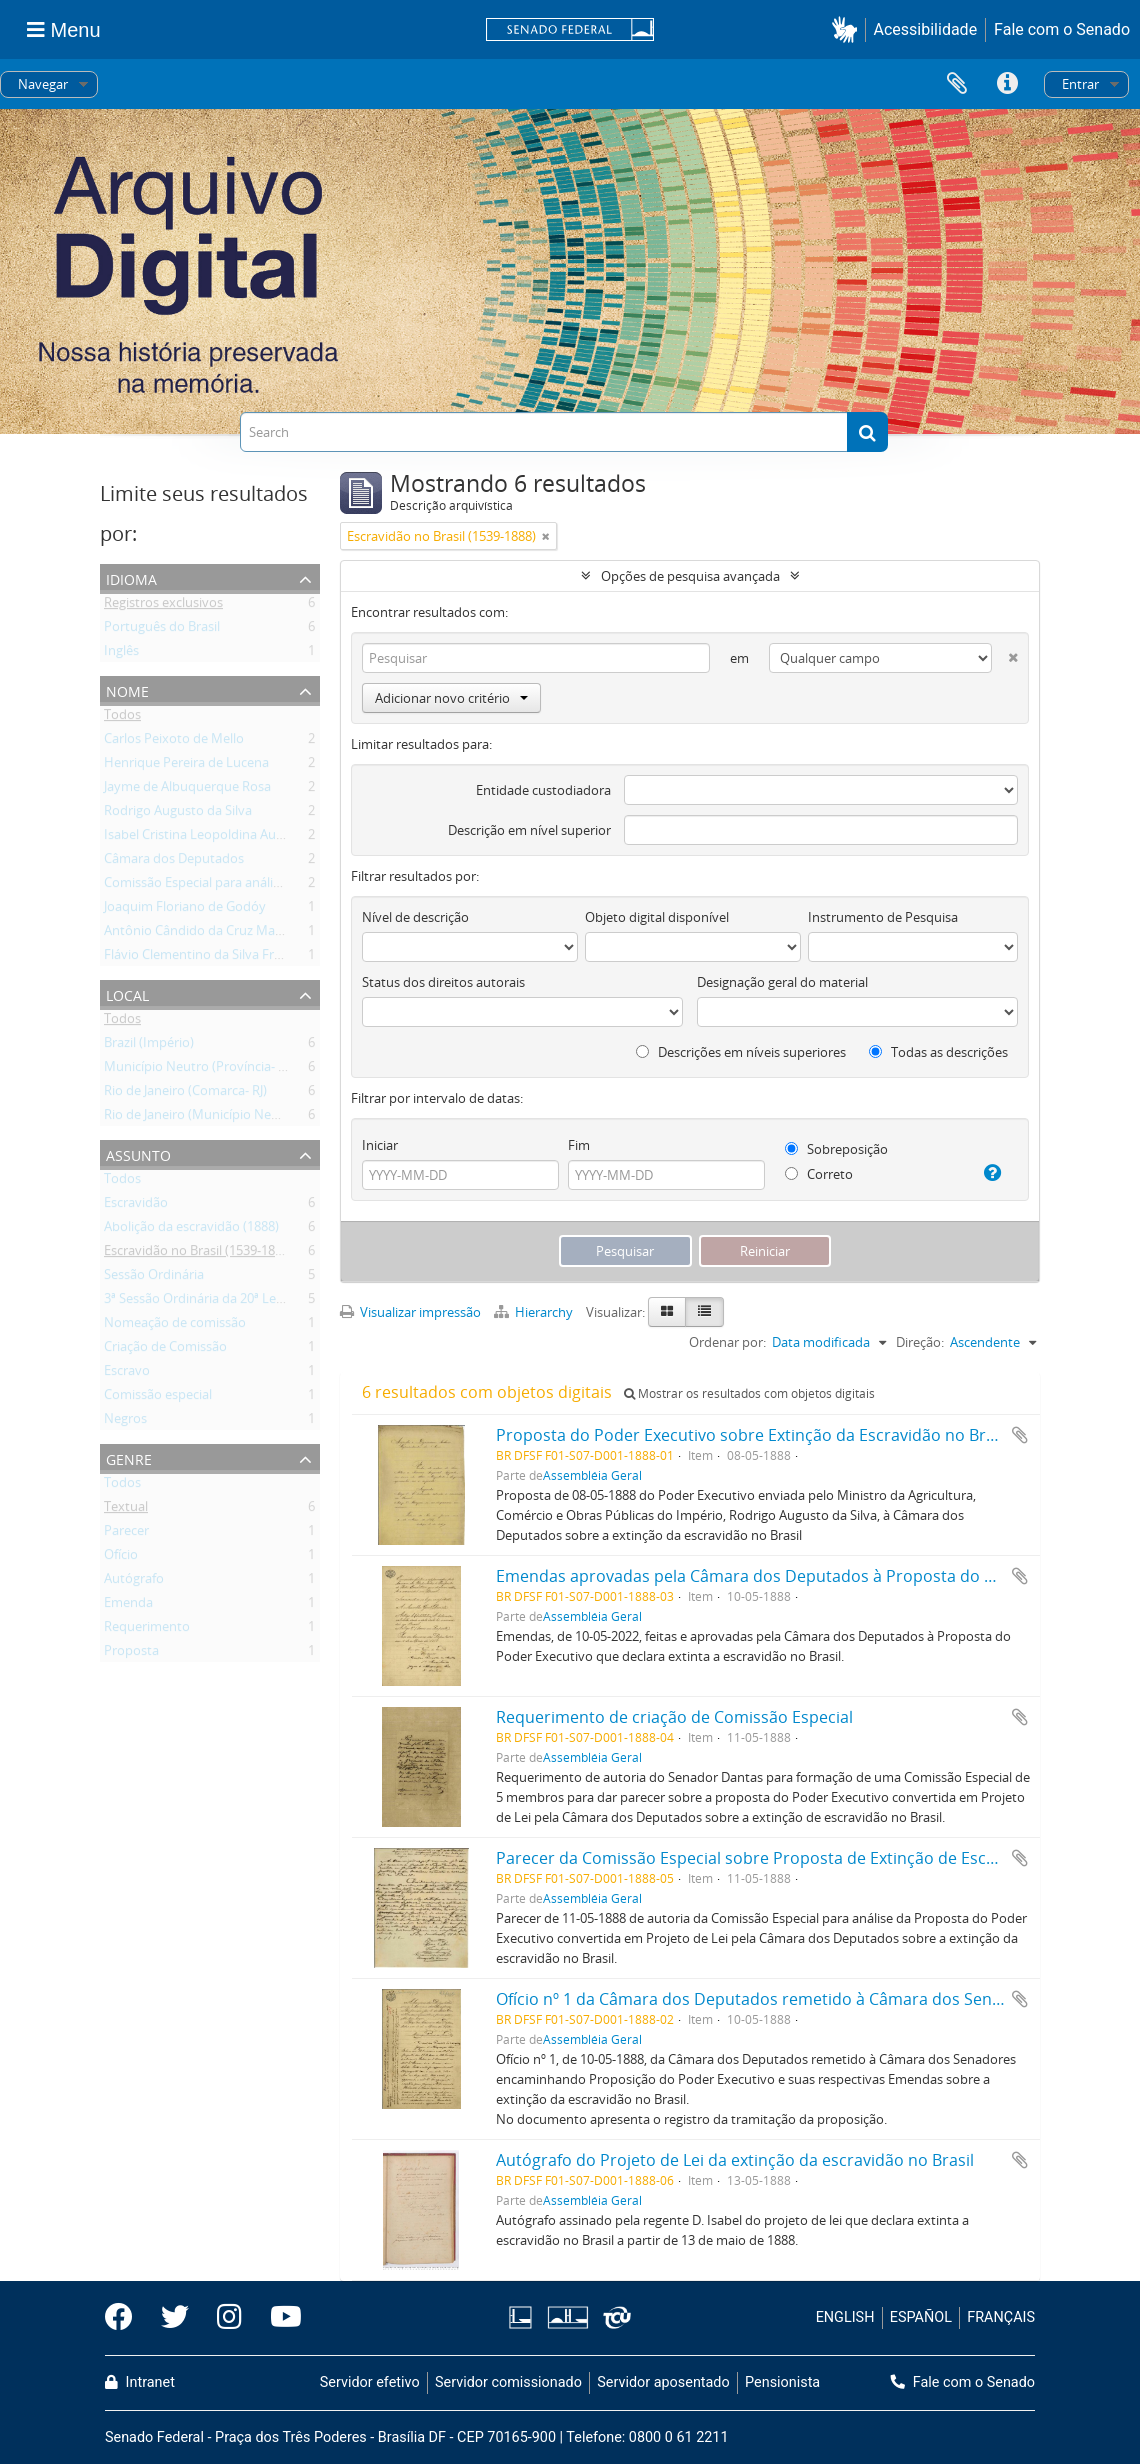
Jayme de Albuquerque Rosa (187, 790)
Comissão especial (158, 1398)
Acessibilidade (926, 29)
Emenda (128, 1606)
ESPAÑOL (921, 2317)
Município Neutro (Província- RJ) (198, 1070)
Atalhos (1007, 84)
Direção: (920, 1342)
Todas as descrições (938, 1052)
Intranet (140, 2382)
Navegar (43, 84)
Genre (129, 1457)
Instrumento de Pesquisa (883, 917)
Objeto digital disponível (657, 917)
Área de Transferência (957, 84)
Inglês (121, 654)
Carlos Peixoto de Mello (174, 742)
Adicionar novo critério (451, 698)
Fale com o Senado (1062, 29)
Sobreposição (836, 1149)
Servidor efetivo (370, 2382)
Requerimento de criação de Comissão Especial (674, 1717)
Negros (125, 1422)
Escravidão (136, 1206)
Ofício (121, 1558)
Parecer (126, 1534)
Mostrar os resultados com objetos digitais (749, 1393)
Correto (819, 1174)
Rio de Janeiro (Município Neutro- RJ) (211, 1118)
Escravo (127, 1374)
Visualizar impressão (410, 1312)
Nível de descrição (415, 917)
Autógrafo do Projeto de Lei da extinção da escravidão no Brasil (735, 2160)
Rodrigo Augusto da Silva (178, 814)
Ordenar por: (727, 1342)
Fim (579, 1145)
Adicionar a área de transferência (1020, 1435)
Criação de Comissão (165, 1350)
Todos (122, 718)
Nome (127, 689)
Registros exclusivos (163, 606)
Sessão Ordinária (154, 1278)
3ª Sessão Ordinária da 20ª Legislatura (215, 1302)
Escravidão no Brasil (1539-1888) (198, 1254)
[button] (848, 29)
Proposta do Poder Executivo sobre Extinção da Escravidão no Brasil (753, 1435)
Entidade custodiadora (543, 790)
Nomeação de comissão (175, 1326)
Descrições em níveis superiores (741, 1052)
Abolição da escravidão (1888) (191, 1230)
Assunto (138, 1153)
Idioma (131, 577)
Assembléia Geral (592, 1475)
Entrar (1080, 84)
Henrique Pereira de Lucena (186, 766)
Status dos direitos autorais (443, 982)
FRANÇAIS (1001, 2317)
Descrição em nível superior (529, 830)
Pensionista (782, 2382)
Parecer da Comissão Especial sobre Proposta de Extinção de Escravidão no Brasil (804, 1858)
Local (127, 993)
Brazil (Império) (149, 1046)
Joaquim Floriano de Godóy (185, 910)
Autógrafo (134, 1582)
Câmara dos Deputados (174, 862)
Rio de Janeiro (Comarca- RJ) (185, 1094)
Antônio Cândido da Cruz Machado (208, 934)
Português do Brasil (162, 630)
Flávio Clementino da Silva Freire (200, 958)
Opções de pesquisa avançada (690, 576)
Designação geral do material (782, 982)
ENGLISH (845, 2317)
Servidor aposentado (663, 2382)
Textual (126, 1510)
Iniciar (380, 1145)
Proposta (131, 1654)
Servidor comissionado (508, 2382)
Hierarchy (535, 1312)
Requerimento (147, 1630)
